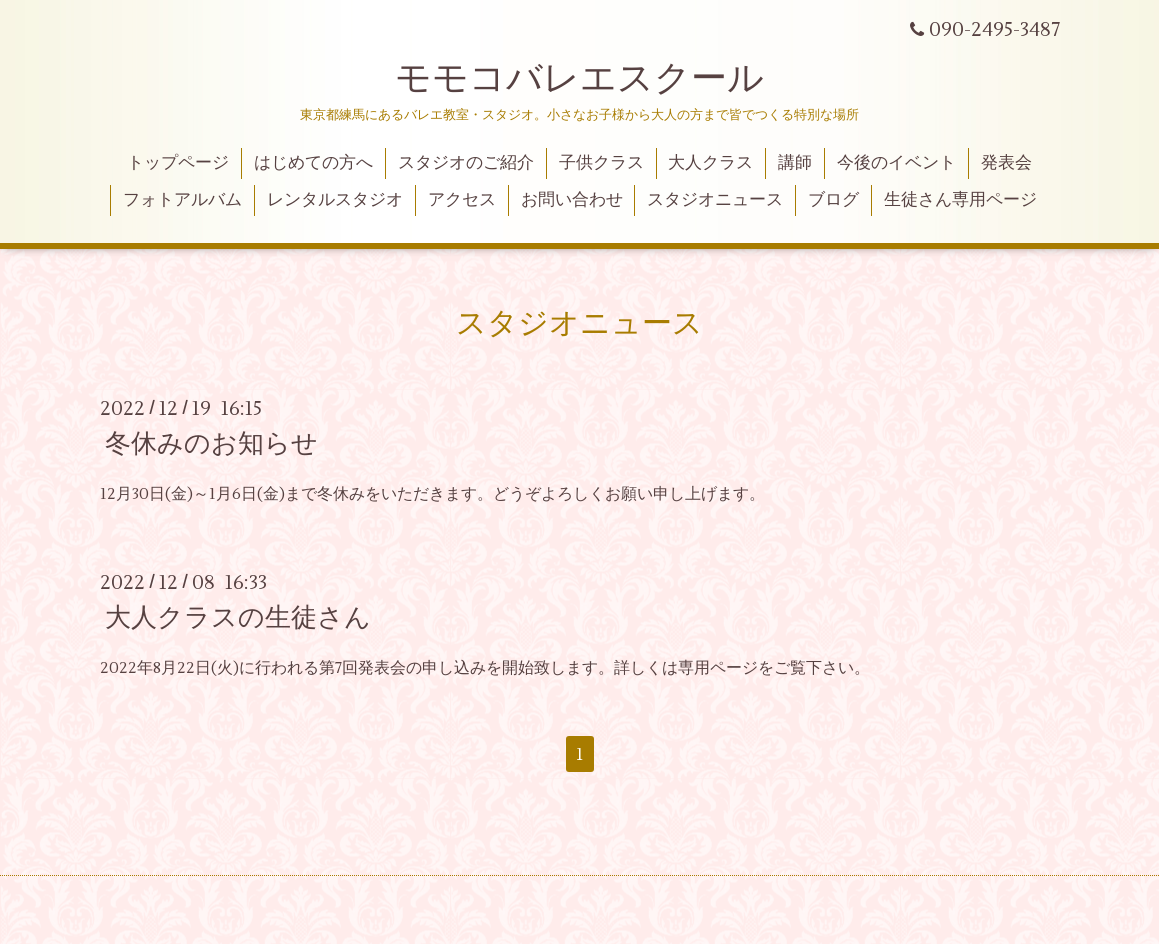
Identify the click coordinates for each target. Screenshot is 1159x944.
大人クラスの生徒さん (238, 618)
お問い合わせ (572, 200)
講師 (795, 163)
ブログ (833, 200)
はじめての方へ (313, 163)
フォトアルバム (182, 200)
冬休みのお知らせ (211, 444)
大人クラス (710, 163)
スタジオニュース (715, 200)
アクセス (462, 200)
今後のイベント (896, 163)
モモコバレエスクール (579, 79)
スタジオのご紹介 (466, 163)
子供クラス (601, 163)
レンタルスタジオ (335, 200)
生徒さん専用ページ (960, 200)
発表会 (1006, 163)
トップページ (178, 163)
